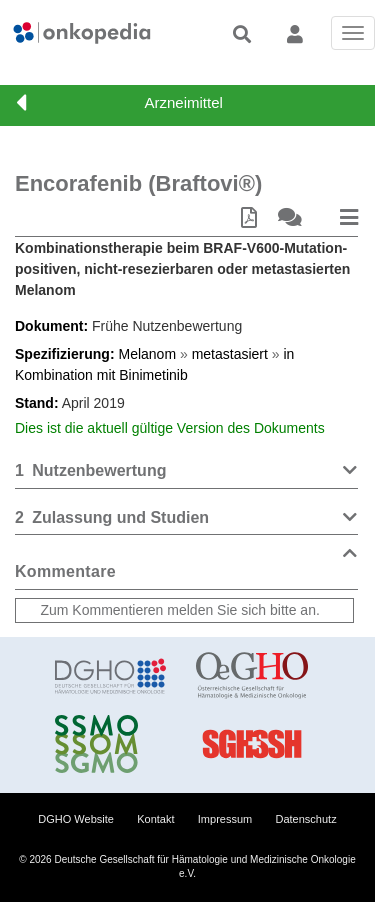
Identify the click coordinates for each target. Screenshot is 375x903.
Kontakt (155, 819)
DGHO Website (76, 819)
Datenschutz (306, 819)
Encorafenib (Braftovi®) (138, 183)
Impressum (225, 819)
